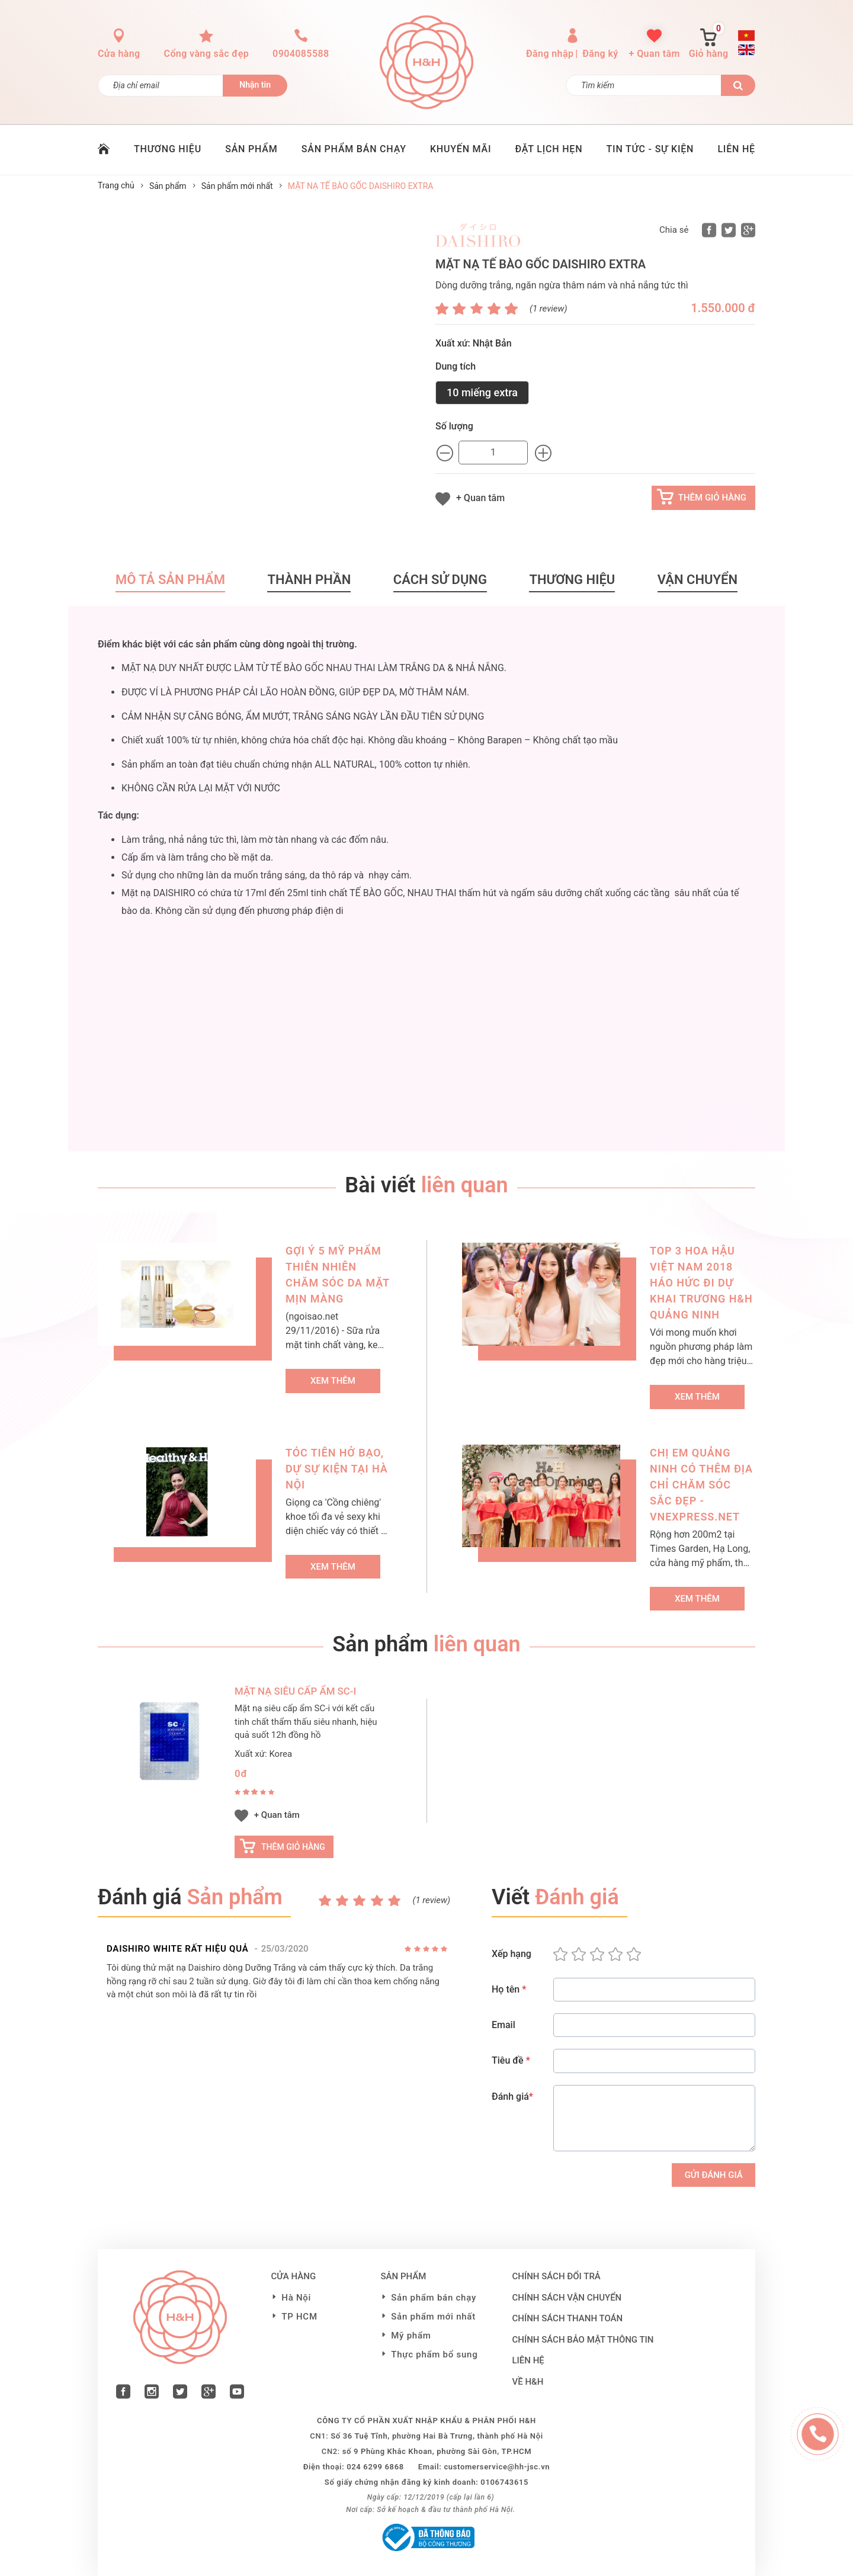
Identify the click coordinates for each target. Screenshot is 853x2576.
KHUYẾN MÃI (460, 149)
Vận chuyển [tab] (697, 579)
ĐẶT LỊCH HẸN (549, 149)
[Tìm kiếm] (643, 85)
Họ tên (509, 1989)
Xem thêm (332, 1380)
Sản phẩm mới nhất (237, 186)
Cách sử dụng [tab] (440, 579)
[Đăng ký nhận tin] (160, 86)
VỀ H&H (528, 2381)
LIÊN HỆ (736, 149)
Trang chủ (116, 185)
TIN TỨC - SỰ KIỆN (650, 149)
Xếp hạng (511, 1953)
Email (503, 2024)
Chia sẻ (673, 229)
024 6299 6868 (375, 2466)
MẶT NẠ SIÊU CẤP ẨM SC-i (295, 1691)
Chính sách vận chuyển (567, 2297)
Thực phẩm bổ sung (434, 2354)
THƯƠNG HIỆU (167, 149)
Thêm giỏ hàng (712, 497)
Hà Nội (296, 2297)
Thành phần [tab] (309, 579)
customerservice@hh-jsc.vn (497, 2466)
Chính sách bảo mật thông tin (583, 2339)
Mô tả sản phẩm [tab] (170, 579)
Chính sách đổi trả (556, 2276)
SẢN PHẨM (251, 149)
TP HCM (299, 2316)
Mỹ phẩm (411, 2335)
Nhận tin (255, 84)
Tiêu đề (511, 2060)
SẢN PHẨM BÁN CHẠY (354, 149)
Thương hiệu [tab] (572, 579)
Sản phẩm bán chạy (433, 2297)
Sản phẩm (168, 186)
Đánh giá (512, 2096)
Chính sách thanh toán (567, 2318)
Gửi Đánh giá (714, 2175)
